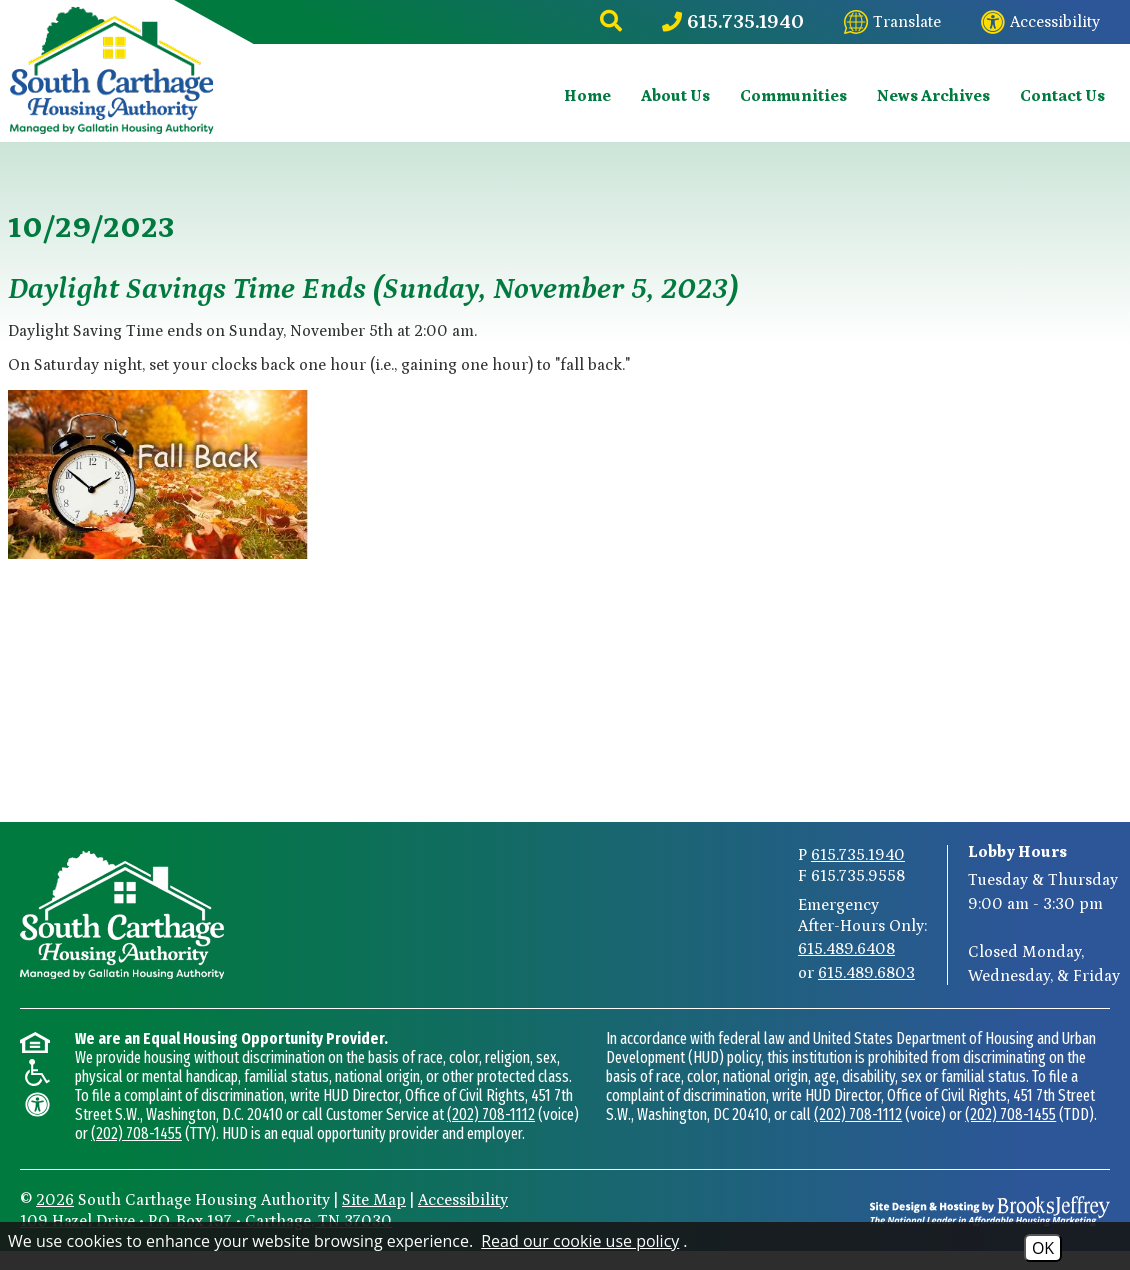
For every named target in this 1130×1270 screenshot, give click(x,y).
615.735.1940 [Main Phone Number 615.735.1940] (858, 855)
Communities (793, 96)
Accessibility (463, 1200)
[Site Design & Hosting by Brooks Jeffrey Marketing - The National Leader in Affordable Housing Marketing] (990, 1211)
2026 (55, 1200)
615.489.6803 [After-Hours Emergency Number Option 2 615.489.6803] (866, 973)
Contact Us (1062, 96)
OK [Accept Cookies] (1043, 1248)
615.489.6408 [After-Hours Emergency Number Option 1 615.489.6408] (846, 949)
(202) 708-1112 (491, 1114)
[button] (611, 22)
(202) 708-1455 (136, 1133)
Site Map (374, 1200)
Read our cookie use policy (580, 1241)
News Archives (933, 96)
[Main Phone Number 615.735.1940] (733, 22)
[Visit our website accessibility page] (1040, 22)
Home (587, 96)
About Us (675, 96)
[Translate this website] (892, 22)
